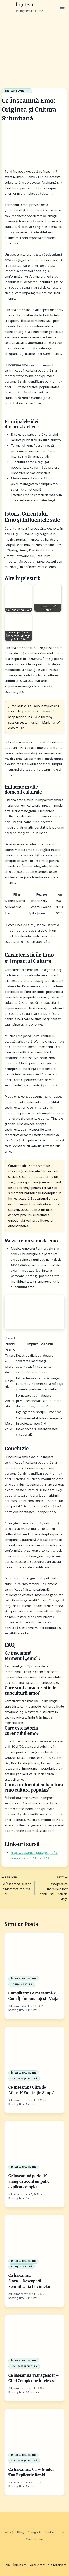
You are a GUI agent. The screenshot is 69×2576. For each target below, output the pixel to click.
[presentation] (34, 1953)
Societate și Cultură (24, 2078)
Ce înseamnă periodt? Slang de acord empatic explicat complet (28, 2181)
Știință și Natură (21, 1984)
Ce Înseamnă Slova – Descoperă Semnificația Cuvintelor (29, 2281)
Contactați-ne (54, 2532)
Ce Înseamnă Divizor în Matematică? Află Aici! (16, 1885)
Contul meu (34, 2539)
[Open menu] (63, 7)
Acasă (9, 2532)
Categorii (34, 2532)
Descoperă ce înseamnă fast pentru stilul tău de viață (53, 1888)
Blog (20, 2532)
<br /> (34, 1312)
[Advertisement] (34, 51)
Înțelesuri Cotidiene (17, 90)
